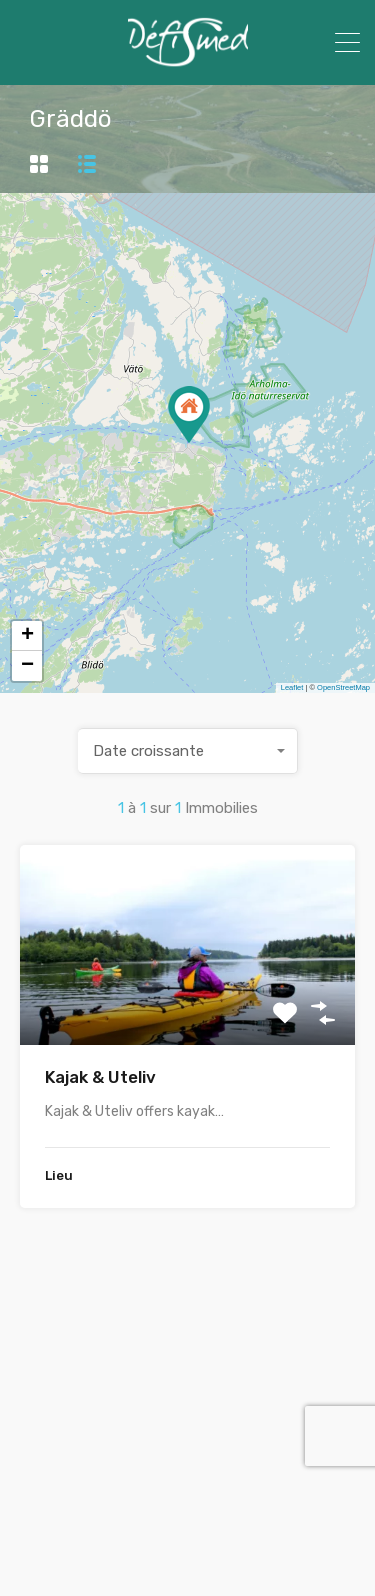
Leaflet (292, 687)
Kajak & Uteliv (100, 1077)
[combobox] (188, 751)
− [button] (27, 666)
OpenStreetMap (343, 687)
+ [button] (27, 636)
